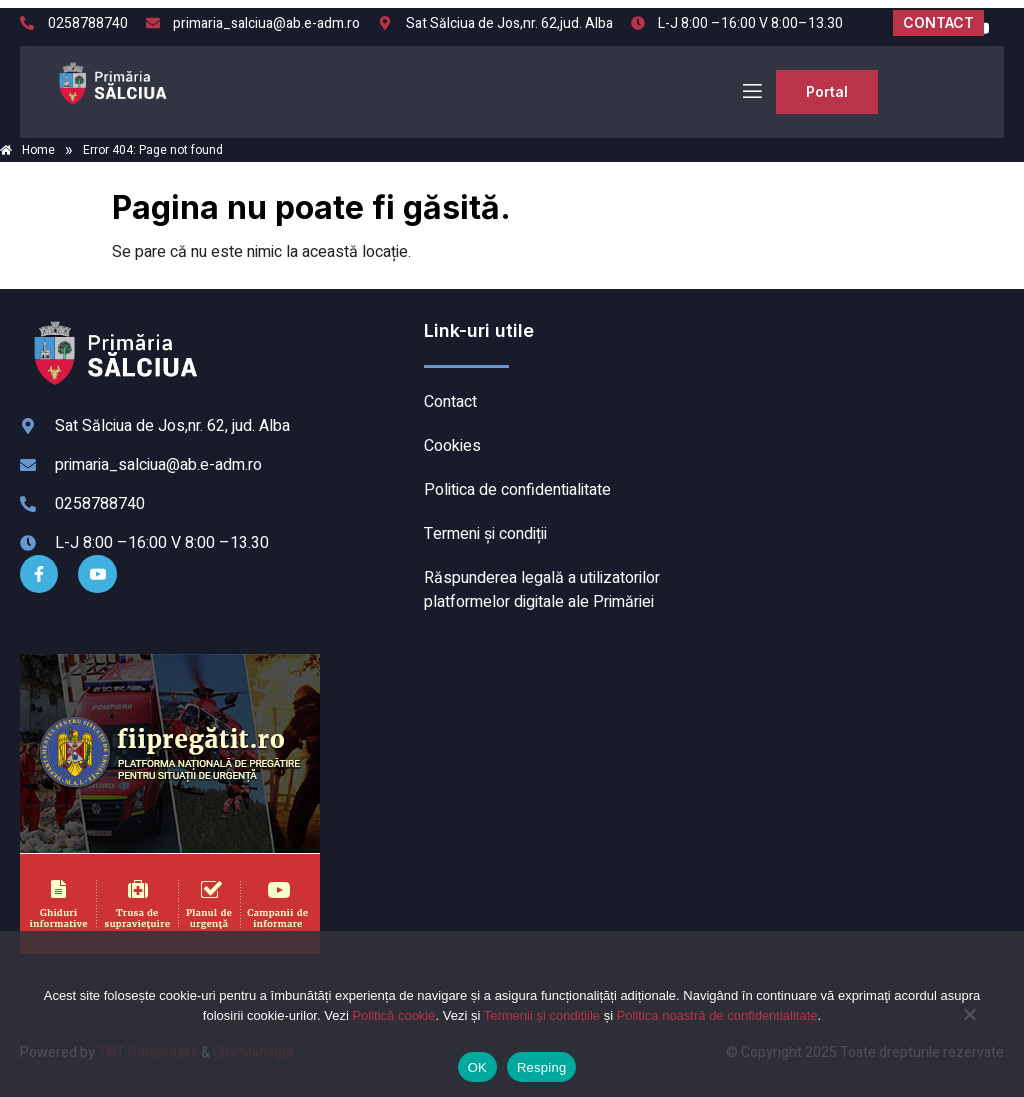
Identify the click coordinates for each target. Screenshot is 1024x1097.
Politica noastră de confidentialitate (717, 1015)
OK (477, 1067)
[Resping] (969, 1024)
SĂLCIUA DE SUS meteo (858, 394)
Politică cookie (393, 1015)
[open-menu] (751, 91)
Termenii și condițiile (542, 1015)
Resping (541, 1067)
